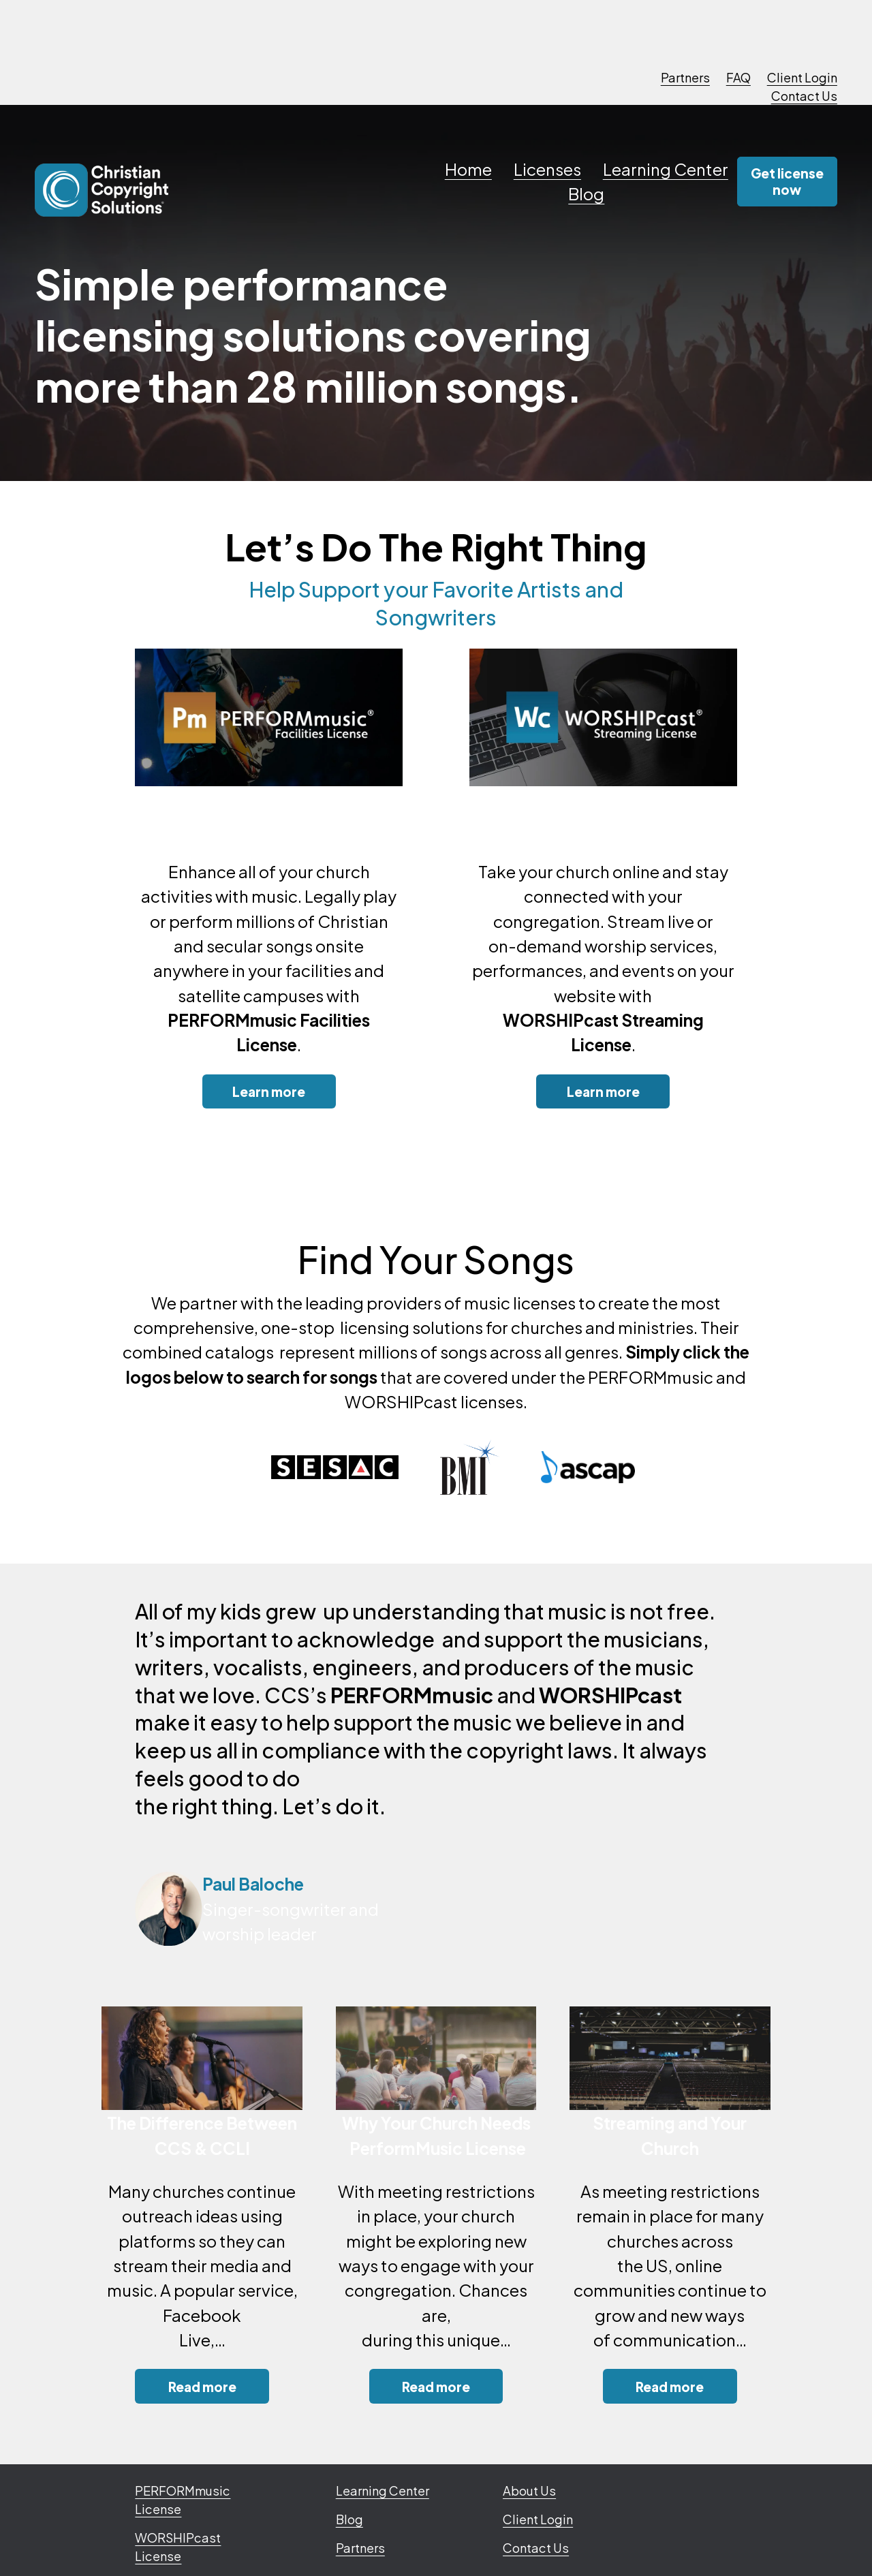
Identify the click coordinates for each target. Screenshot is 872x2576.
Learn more (268, 1091)
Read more (202, 2386)
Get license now (787, 181)
